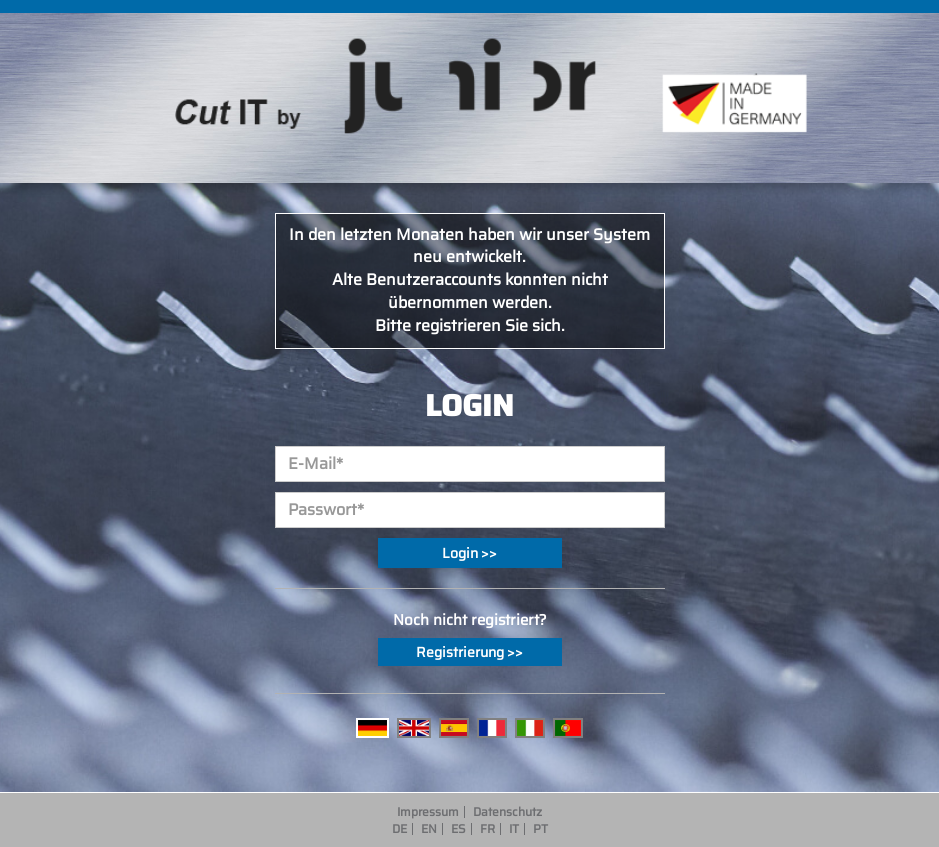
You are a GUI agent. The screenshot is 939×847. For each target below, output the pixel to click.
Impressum (428, 812)
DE (399, 829)
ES (458, 829)
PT (540, 829)
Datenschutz (507, 812)
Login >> (469, 553)
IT (514, 829)
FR (487, 829)
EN (429, 829)
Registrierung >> (469, 652)
